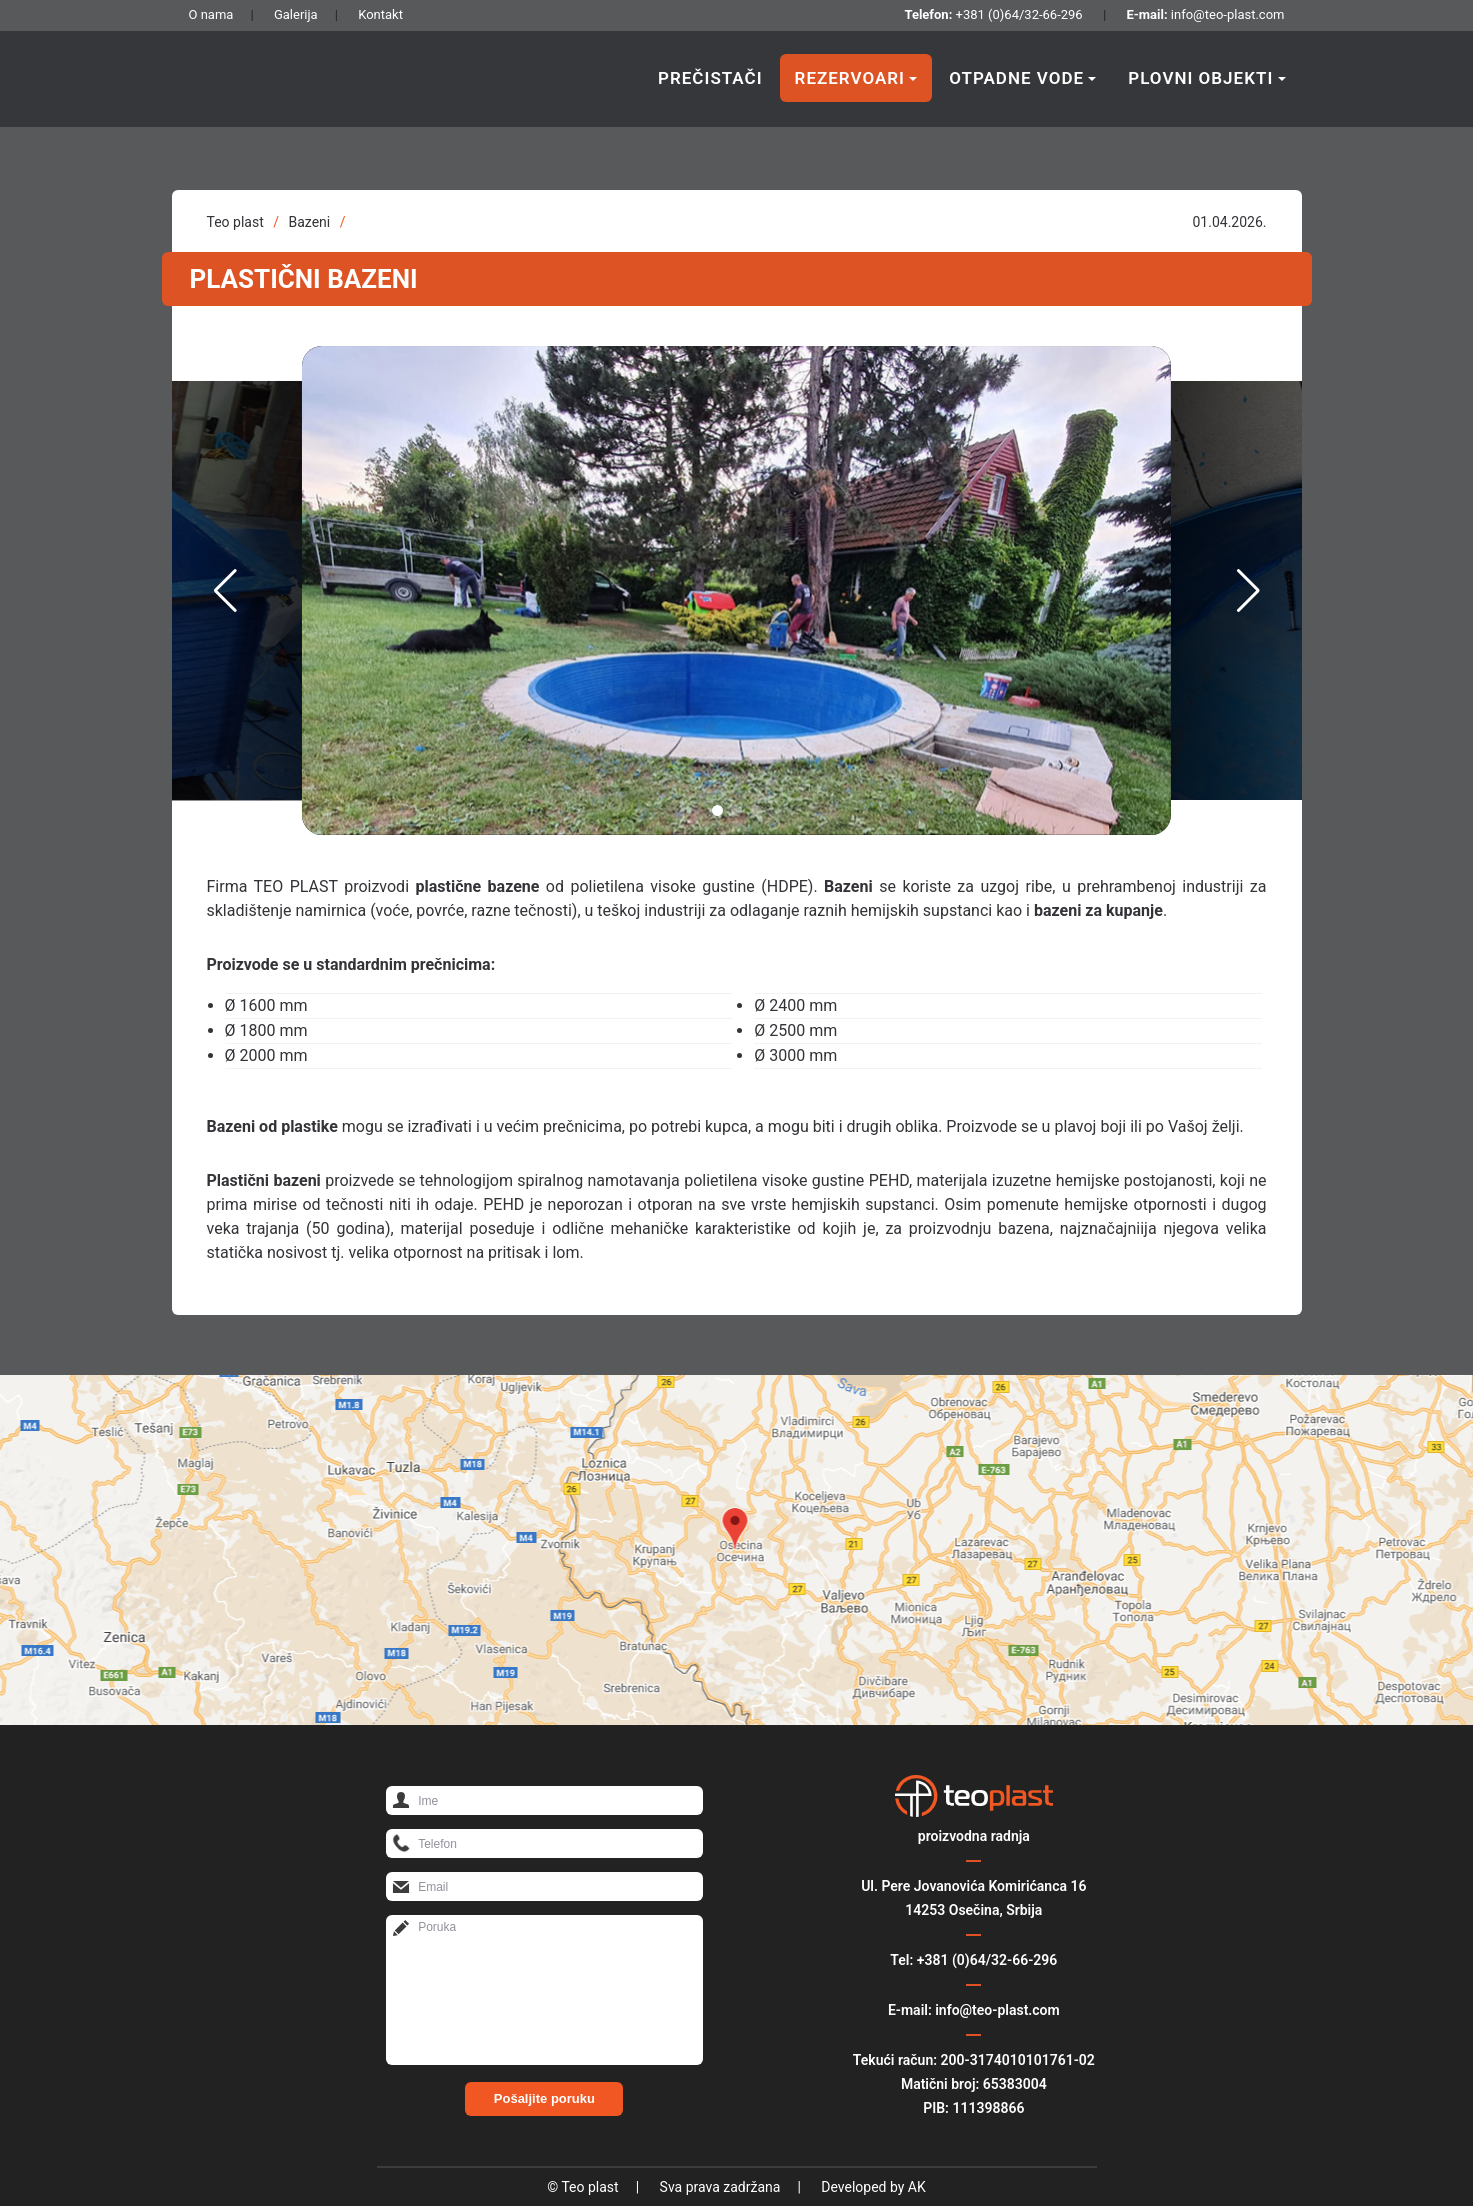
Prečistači (710, 78)
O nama (211, 14)
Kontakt (380, 14)
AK (917, 2187)
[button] (717, 810)
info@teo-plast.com (1228, 14)
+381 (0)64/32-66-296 (1019, 14)
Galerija (296, 14)
